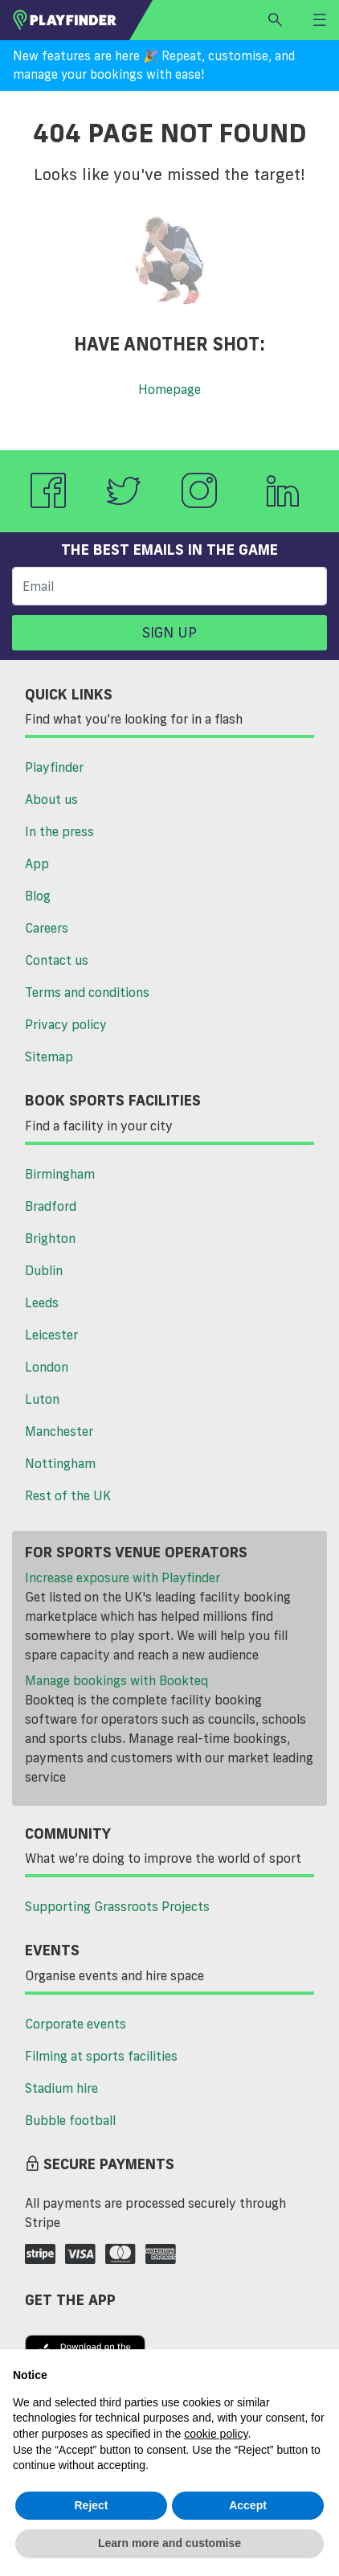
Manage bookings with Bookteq (116, 1680)
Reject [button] (91, 2505)
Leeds (42, 1302)
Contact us (56, 960)
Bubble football (70, 2120)
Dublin (44, 1270)
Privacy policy (66, 1024)
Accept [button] (248, 2505)
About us (51, 799)
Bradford (50, 1206)
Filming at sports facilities (101, 2056)
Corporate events (75, 2024)
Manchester (59, 1431)
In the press (59, 831)
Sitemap (49, 1056)
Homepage (169, 389)
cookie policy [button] (215, 2433)
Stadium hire (61, 2088)
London (46, 1367)
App (37, 863)
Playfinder (54, 767)
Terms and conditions (87, 992)
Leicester (51, 1335)
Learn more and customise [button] (169, 2543)
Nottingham (60, 1463)
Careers (46, 928)
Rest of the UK (68, 1495)
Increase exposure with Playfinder (122, 1577)
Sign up (169, 632)
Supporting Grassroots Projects (117, 1906)
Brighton (50, 1238)
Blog (38, 896)
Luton (42, 1399)
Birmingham (60, 1174)
